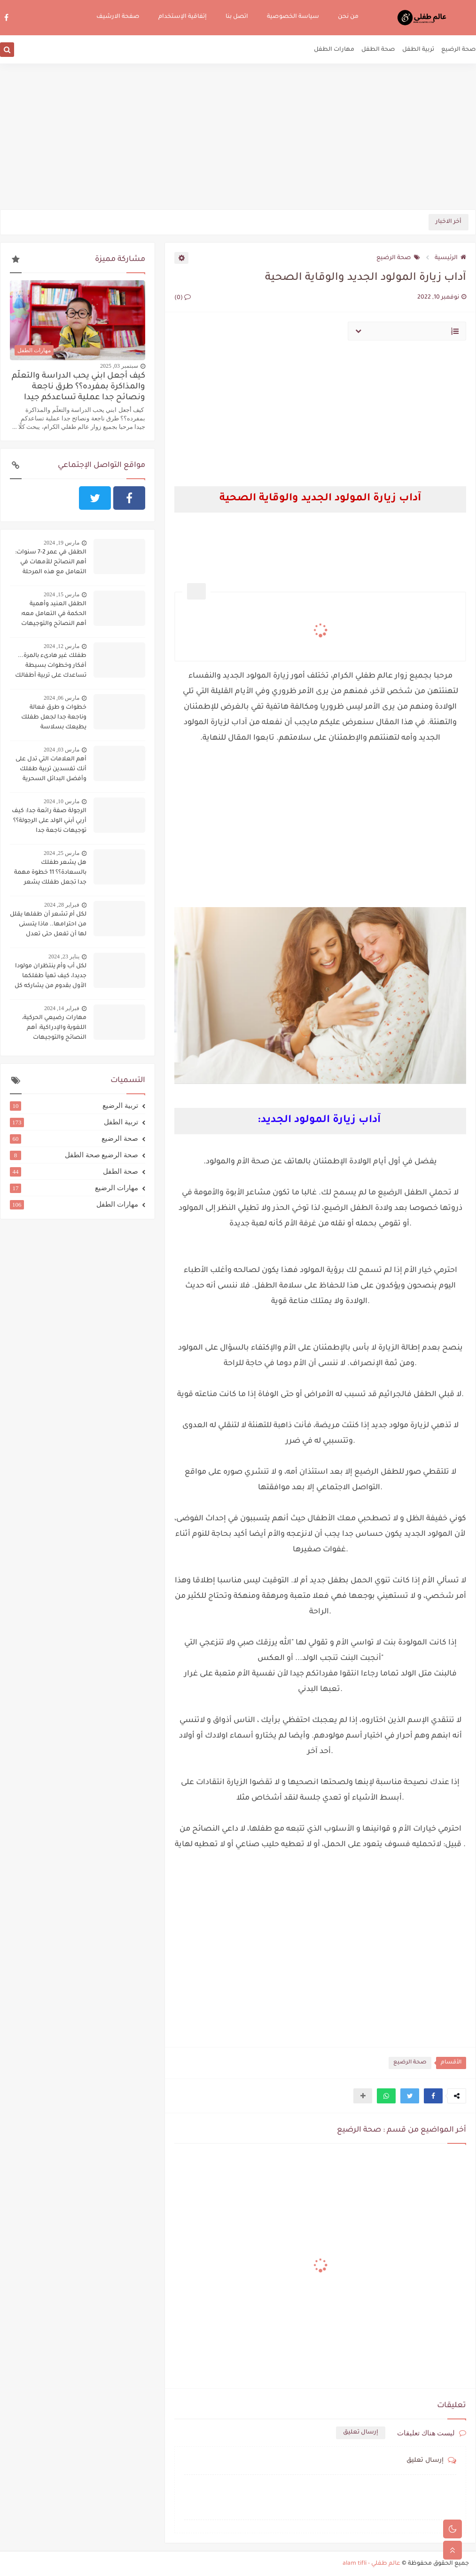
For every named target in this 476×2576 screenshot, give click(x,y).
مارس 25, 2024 (61, 853)
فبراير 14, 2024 (61, 1008)
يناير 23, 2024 (63, 956)
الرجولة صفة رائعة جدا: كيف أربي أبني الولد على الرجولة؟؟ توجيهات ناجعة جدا (49, 821)
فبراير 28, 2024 (61, 904)
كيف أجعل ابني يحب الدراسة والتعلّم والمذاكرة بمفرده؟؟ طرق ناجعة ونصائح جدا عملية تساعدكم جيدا (78, 387)
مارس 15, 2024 (61, 594)
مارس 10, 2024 (61, 801)
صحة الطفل (378, 50)
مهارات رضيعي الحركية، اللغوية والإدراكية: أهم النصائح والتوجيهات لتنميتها (54, 1029)
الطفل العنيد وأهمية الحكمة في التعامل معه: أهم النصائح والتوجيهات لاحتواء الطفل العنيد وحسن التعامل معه (48, 615)
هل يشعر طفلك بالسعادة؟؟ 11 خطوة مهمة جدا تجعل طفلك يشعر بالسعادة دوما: (50, 874)
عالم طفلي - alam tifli (371, 2563)
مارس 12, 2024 (61, 646)
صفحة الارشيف (118, 17)
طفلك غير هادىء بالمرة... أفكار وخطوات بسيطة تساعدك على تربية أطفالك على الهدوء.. (50, 667)
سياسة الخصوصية (293, 17)
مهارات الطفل (334, 50)
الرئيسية (450, 258)
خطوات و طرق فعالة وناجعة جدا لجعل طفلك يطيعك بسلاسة (53, 717)
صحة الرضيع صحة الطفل (74, 1155)
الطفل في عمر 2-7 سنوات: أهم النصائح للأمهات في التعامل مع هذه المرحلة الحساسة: (50, 563)
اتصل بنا (237, 17)
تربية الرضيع (74, 1105)
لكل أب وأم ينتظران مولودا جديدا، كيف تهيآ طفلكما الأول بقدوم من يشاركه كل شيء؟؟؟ (50, 977)
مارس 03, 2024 (61, 749)
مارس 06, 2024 (61, 698)
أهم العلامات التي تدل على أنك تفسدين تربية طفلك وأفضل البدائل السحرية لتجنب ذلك (51, 770)
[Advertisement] (238, 136)
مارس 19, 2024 (61, 542)
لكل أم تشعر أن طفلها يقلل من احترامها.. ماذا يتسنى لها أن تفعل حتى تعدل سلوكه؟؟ (48, 925)
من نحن (348, 17)
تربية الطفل (418, 50)
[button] (433, 2095)
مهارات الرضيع (74, 1188)
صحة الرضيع (458, 50)
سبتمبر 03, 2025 (119, 366)
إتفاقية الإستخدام (182, 17)
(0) (182, 298)
